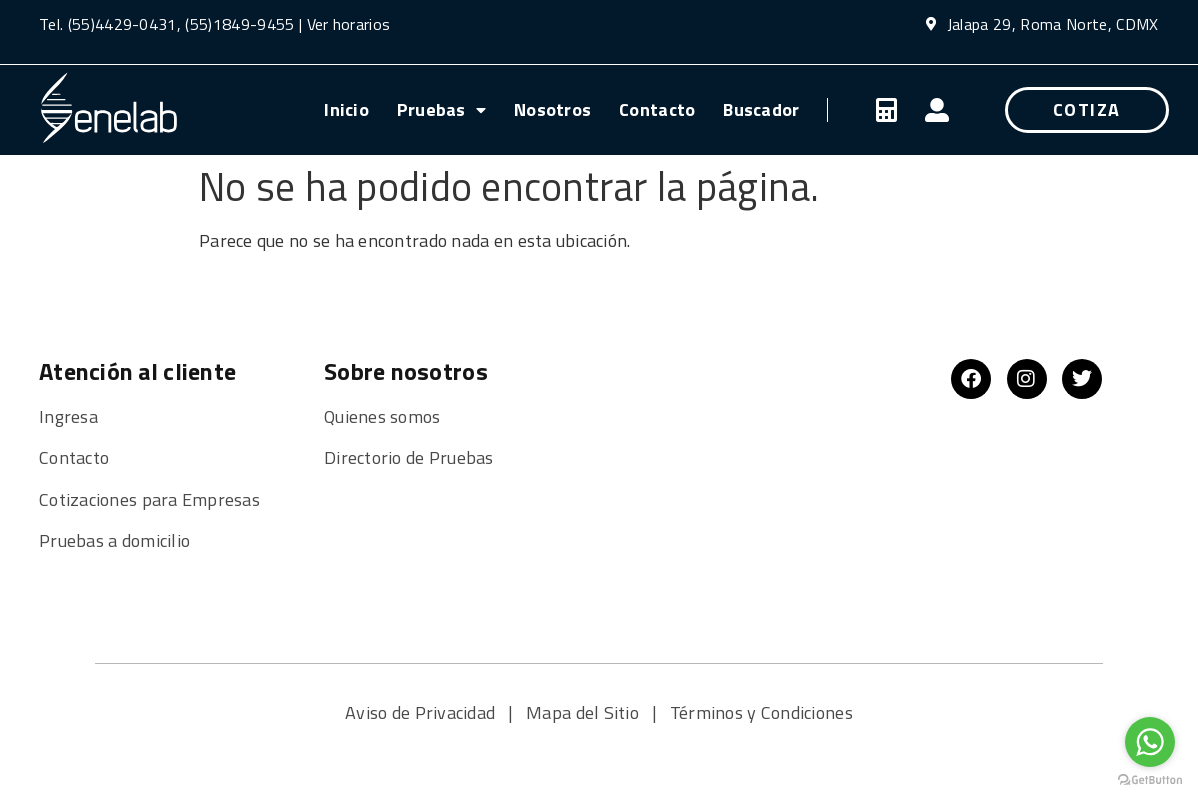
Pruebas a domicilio (114, 540)
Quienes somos (384, 416)
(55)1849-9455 (237, 24)
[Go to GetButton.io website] (1150, 780)
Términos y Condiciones (761, 712)
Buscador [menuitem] (761, 109)
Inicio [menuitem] (346, 109)
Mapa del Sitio (584, 712)
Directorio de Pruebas (409, 457)
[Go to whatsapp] (1150, 742)
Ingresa (68, 416)
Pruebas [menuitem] (441, 109)
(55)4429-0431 (122, 24)
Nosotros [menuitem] (552, 109)
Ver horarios (349, 24)
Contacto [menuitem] (657, 109)
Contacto (74, 457)
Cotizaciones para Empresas (149, 499)
